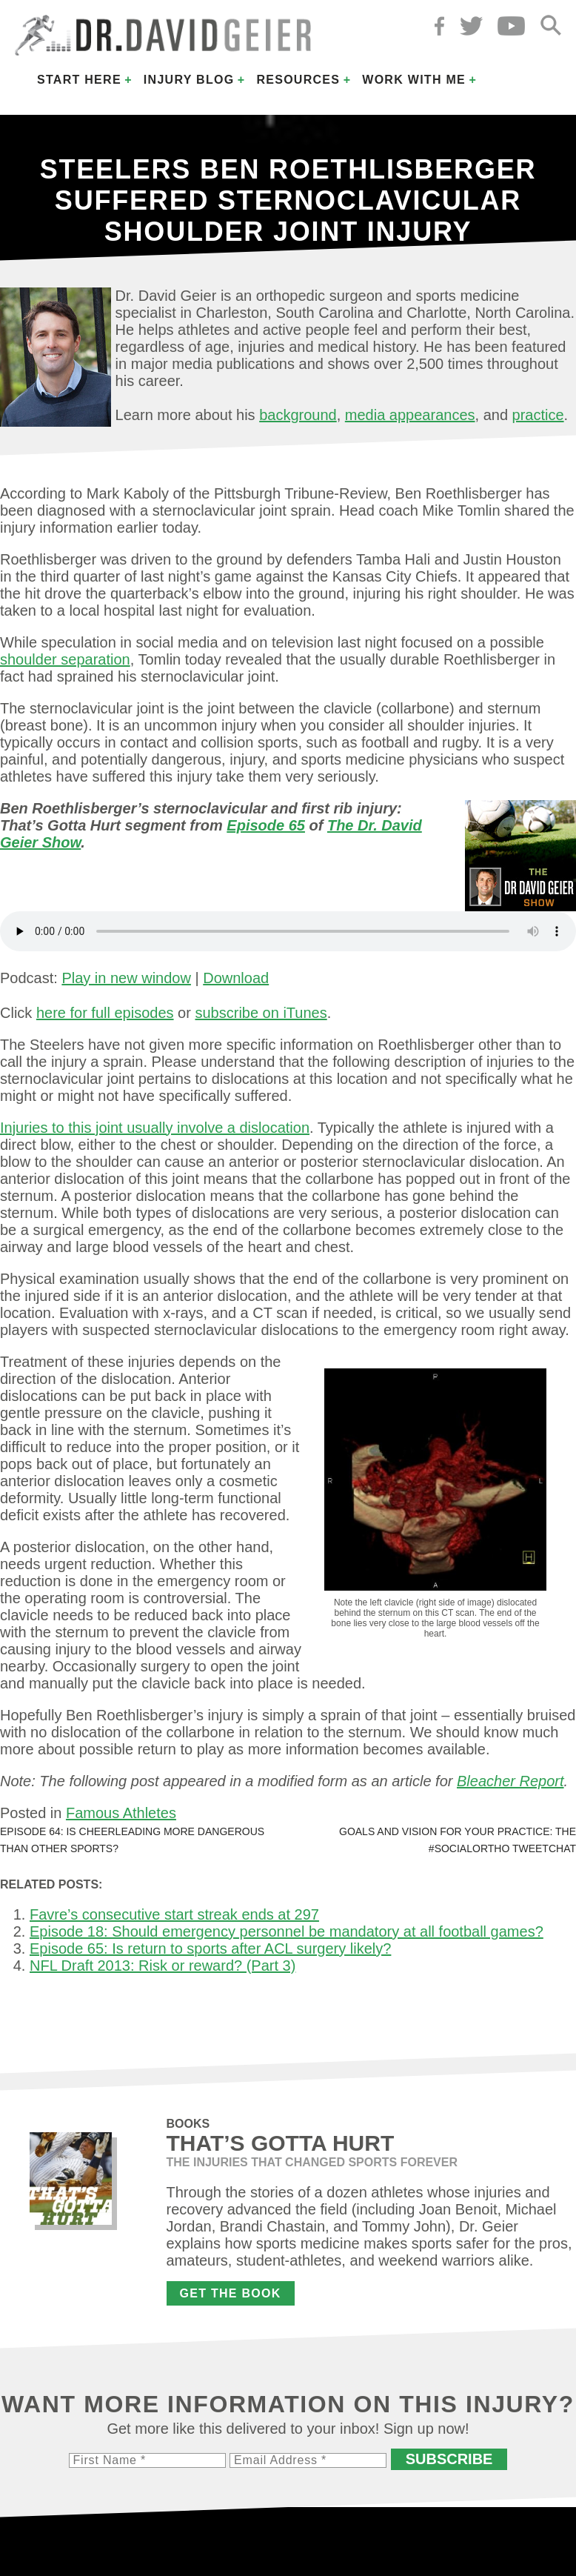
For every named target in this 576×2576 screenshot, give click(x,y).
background (298, 415)
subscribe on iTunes (260, 1013)
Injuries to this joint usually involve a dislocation (154, 1127)
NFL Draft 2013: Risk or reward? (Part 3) (162, 1965)
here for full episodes (105, 1013)
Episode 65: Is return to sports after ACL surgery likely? (210, 1948)
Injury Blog (189, 79)
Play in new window (126, 978)
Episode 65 (266, 825)
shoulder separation (65, 659)
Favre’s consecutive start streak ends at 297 (174, 1914)
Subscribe (449, 2459)
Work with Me (414, 79)
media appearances (410, 415)
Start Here (79, 79)
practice (538, 415)
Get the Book (230, 2293)
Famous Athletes (121, 1813)
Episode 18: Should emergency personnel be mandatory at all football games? (286, 1931)
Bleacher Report (510, 1781)
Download (236, 978)
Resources (298, 79)
